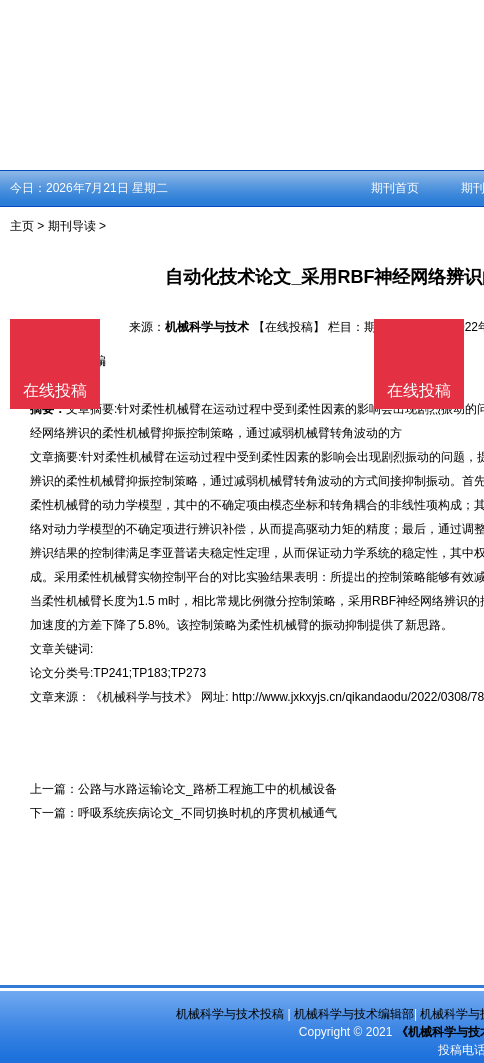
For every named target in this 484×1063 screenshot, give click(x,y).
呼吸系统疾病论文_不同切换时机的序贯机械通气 (207, 813)
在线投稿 (419, 390)
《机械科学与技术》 (144, 697)
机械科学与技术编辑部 (354, 1014)
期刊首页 (395, 188)
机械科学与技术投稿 (230, 1014)
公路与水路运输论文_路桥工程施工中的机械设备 (207, 789)
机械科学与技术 (207, 327)
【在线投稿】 (289, 327)
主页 (22, 226)
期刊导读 (72, 226)
